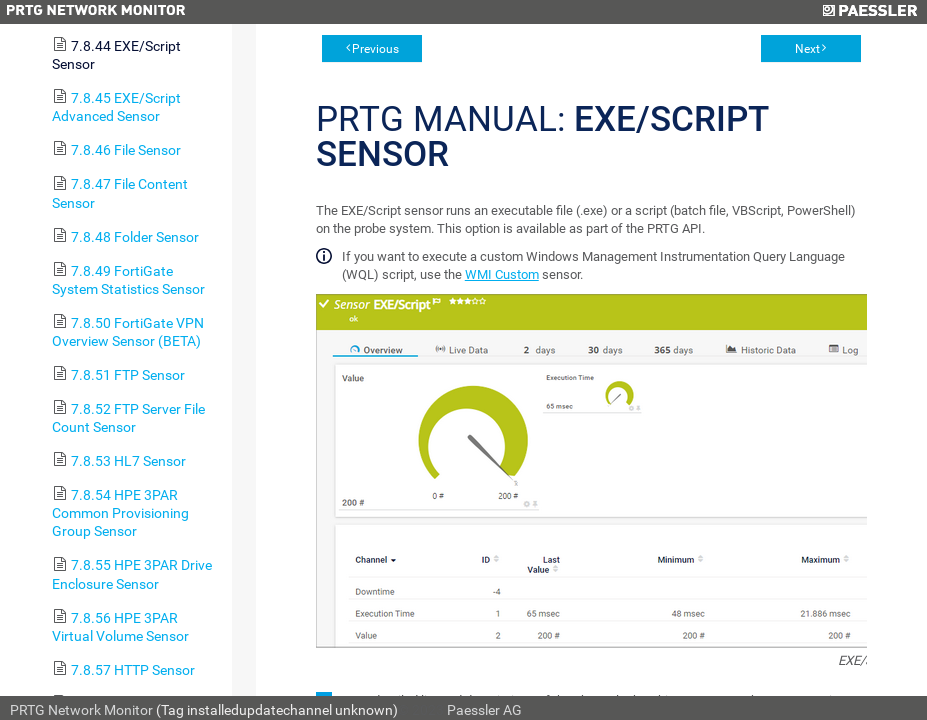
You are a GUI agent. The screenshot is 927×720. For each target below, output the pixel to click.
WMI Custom (502, 274)
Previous (375, 49)
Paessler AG (484, 710)
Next (807, 49)
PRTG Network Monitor (81, 710)
